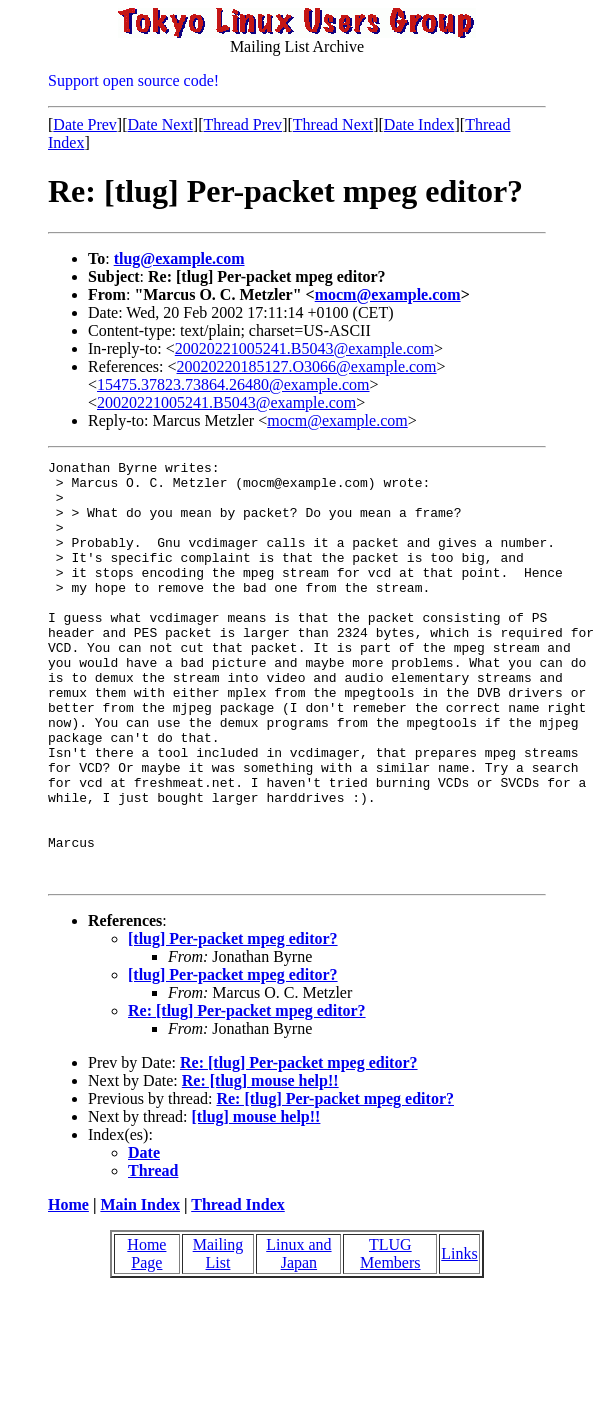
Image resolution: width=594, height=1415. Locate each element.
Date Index (419, 124)
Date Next (160, 124)
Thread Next (333, 124)
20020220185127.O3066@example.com (307, 366)
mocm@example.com (388, 294)
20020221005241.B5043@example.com (304, 348)
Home (68, 1288)
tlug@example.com (179, 258)
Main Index (140, 1288)
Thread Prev (242, 124)
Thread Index (238, 1288)
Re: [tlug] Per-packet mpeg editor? (247, 1094)
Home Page (146, 1337)
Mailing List (218, 1337)
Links (459, 1337)
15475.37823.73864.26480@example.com (233, 384)
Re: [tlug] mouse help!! (260, 1164)
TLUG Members (390, 1337)
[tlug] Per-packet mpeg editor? (233, 1022)
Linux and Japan (298, 1337)
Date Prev (85, 124)
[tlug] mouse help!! (256, 1200)
